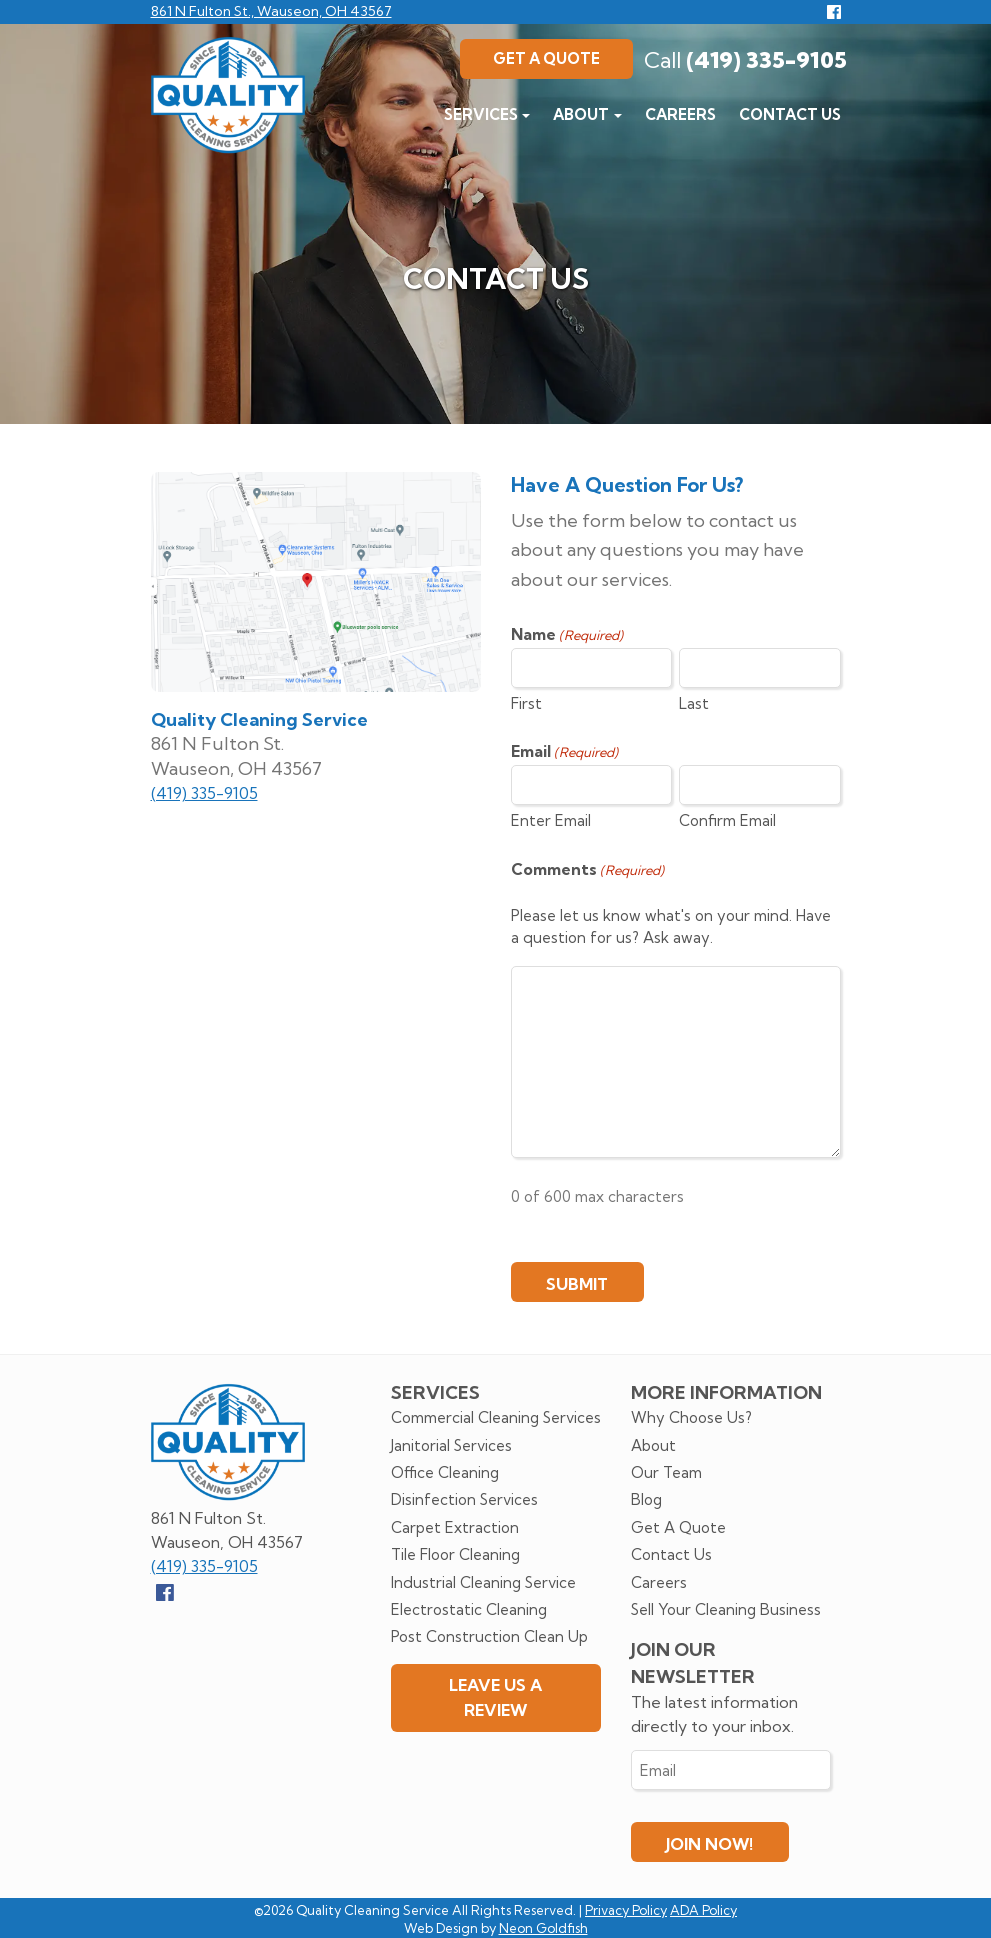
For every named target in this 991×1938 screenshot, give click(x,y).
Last (694, 703)
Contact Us (790, 114)
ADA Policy (703, 1910)
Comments (587, 870)
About (581, 114)
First (526, 703)
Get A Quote (546, 58)
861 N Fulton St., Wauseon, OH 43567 (271, 11)
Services (481, 114)
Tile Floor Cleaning (455, 1554)
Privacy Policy (626, 1910)
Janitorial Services (451, 1445)
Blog (646, 1499)
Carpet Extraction (455, 1527)
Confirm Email (727, 820)
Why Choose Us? (691, 1417)
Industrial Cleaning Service (483, 1582)
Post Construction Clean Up (489, 1636)
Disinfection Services (464, 1499)
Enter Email (551, 820)
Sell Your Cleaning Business (726, 1609)
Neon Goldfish (543, 1928)
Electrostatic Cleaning (469, 1609)
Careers (680, 114)
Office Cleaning (445, 1472)
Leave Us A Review (495, 1697)
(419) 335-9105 (745, 60)
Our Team (666, 1472)
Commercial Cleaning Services (496, 1417)
